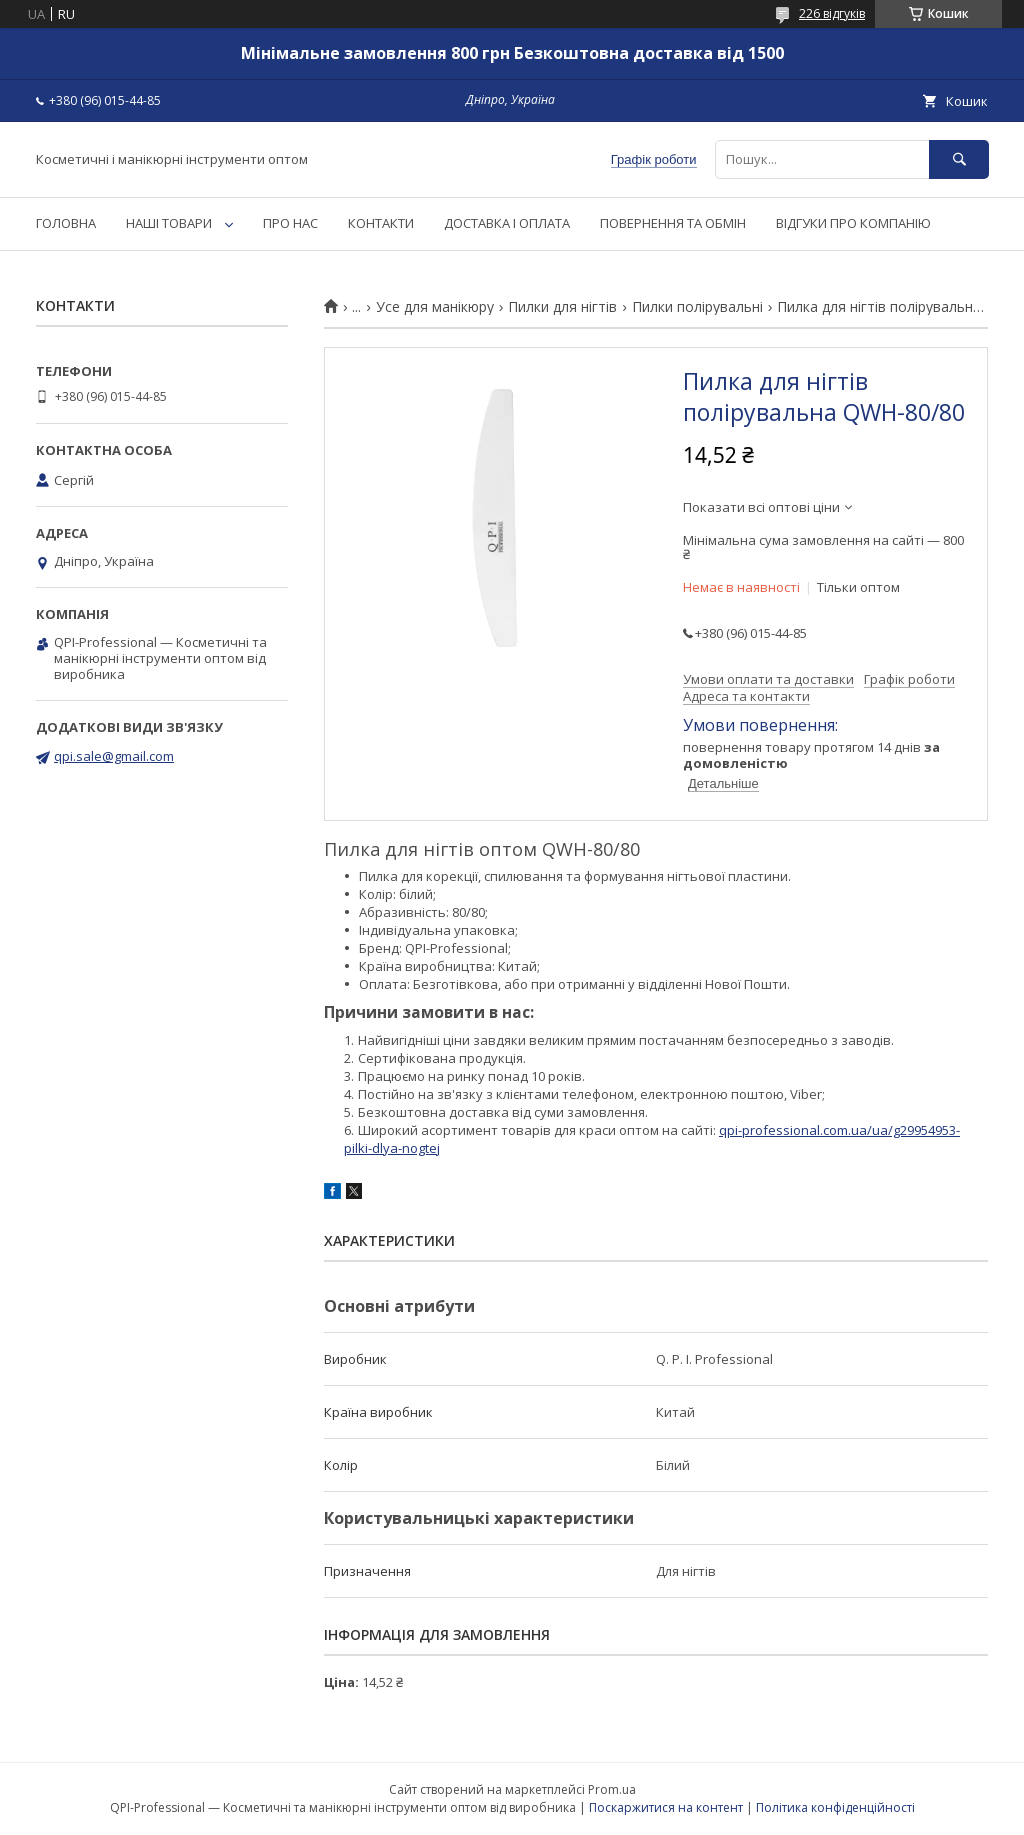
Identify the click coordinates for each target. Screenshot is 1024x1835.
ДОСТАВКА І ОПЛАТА (507, 223)
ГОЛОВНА (66, 223)
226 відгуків (832, 13)
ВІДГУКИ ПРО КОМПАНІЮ (853, 223)
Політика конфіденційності (835, 1807)
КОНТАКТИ (381, 223)
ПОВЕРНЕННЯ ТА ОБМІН (673, 223)
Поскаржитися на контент (666, 1807)
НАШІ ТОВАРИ (169, 223)
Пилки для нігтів (562, 307)
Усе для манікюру (435, 307)
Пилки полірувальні (697, 307)
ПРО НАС (290, 223)
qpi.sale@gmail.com (114, 756)
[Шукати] (959, 159)
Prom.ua (612, 1789)
